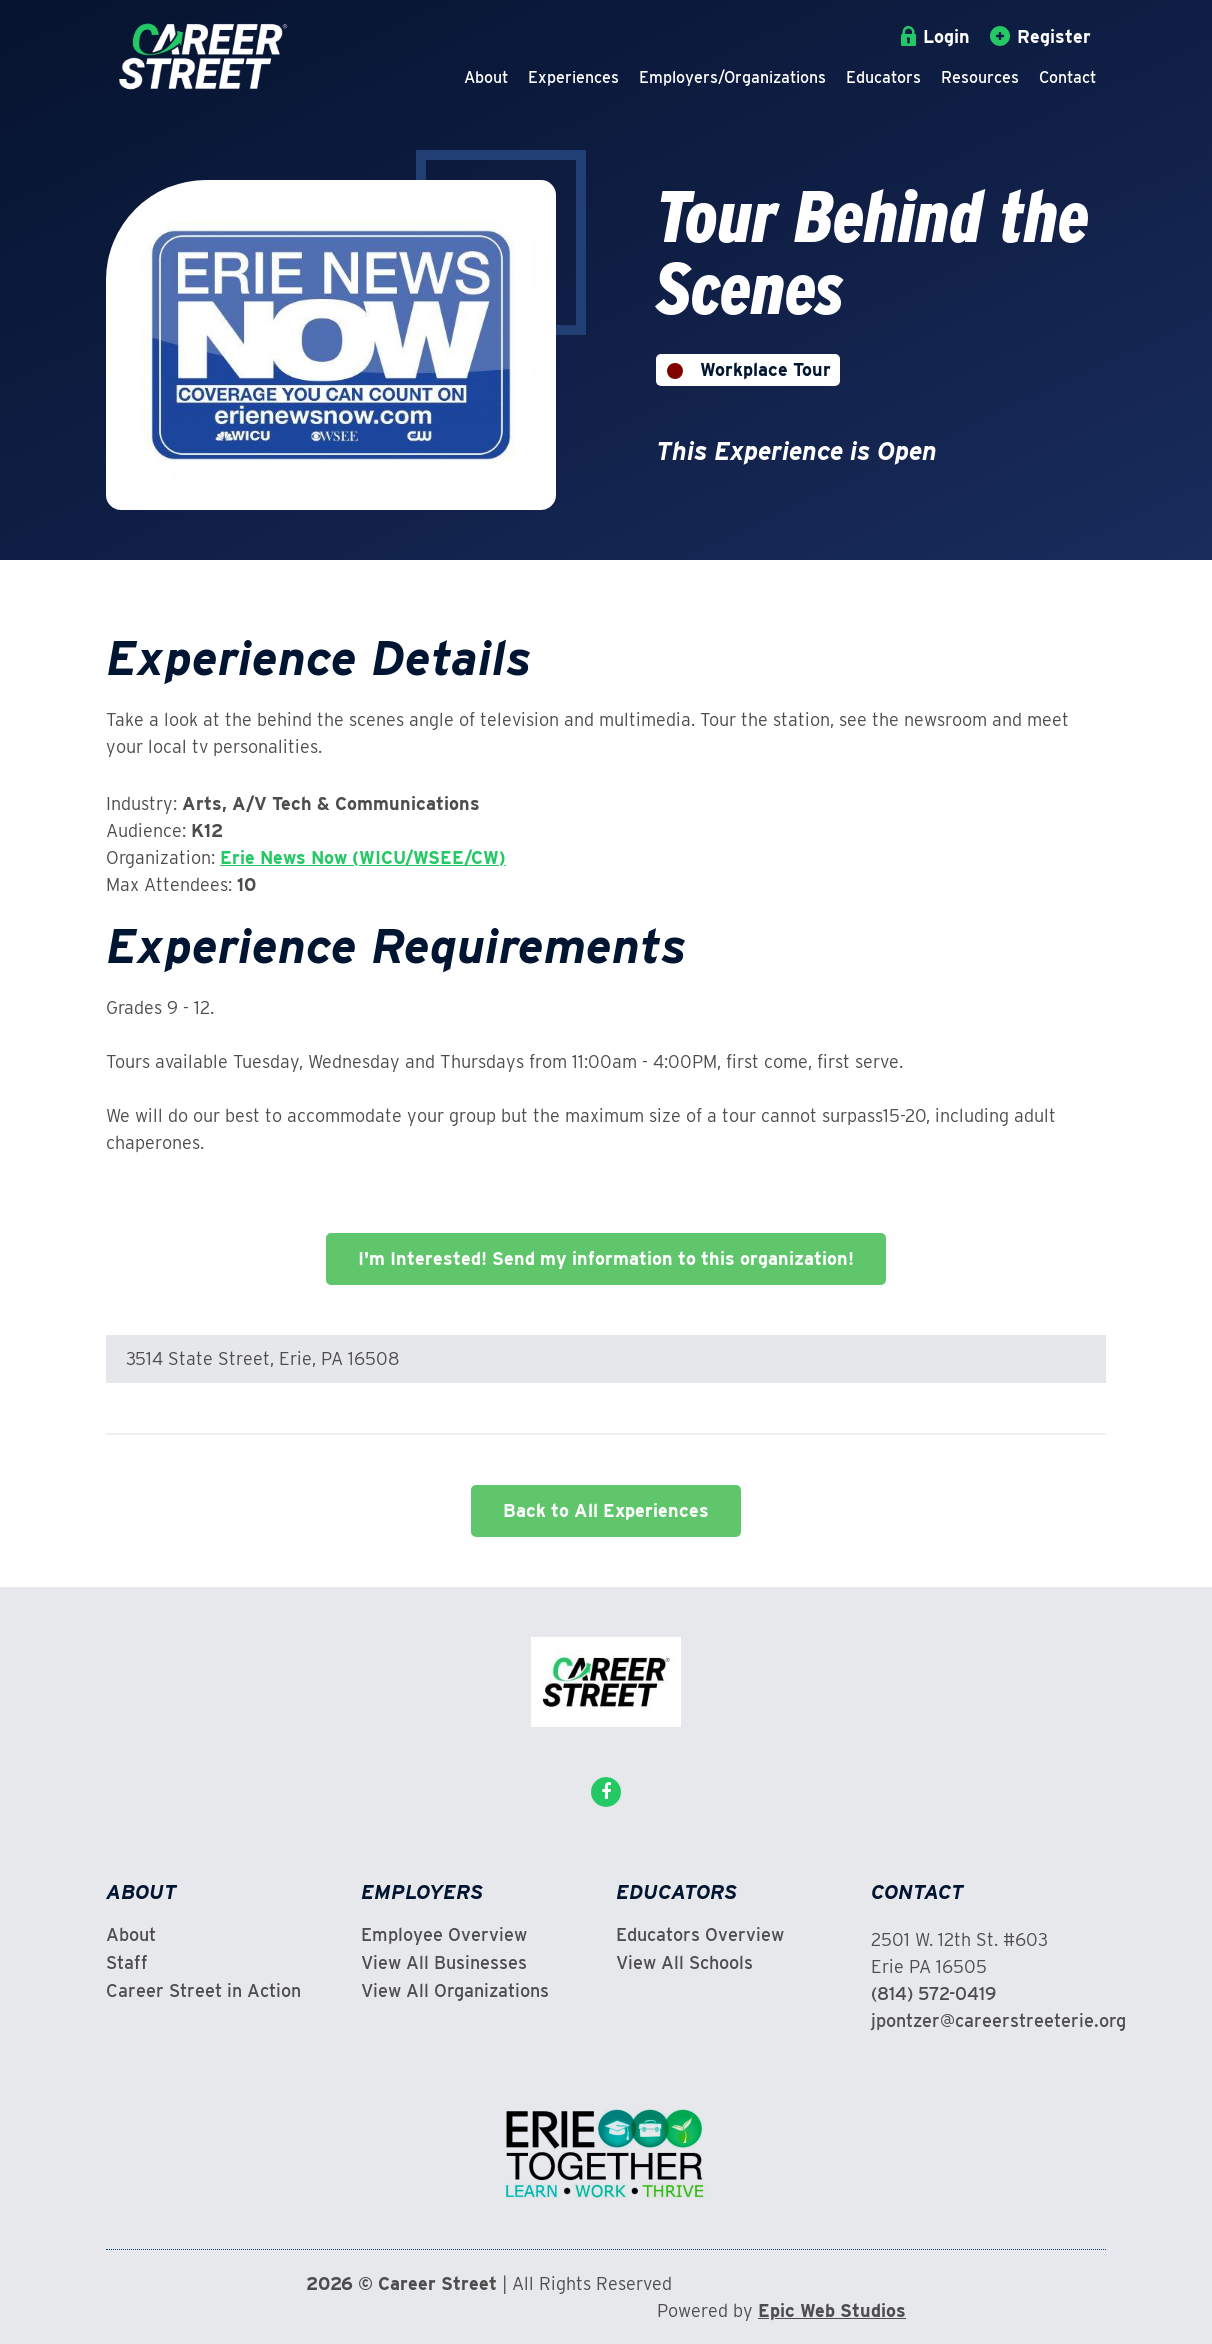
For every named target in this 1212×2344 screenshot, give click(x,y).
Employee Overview (444, 1935)
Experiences (573, 77)
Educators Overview (700, 1935)
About (486, 77)
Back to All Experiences (606, 1510)
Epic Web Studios (832, 2310)
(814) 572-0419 (933, 1993)
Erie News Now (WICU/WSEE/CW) (363, 857)
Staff (127, 1963)
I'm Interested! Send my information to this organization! (606, 1258)
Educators (883, 77)
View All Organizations (455, 1991)
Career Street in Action (203, 1991)
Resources (980, 77)
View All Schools (684, 1963)
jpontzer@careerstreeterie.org (998, 2020)
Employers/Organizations (732, 77)
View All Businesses (444, 1963)
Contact (1067, 77)
